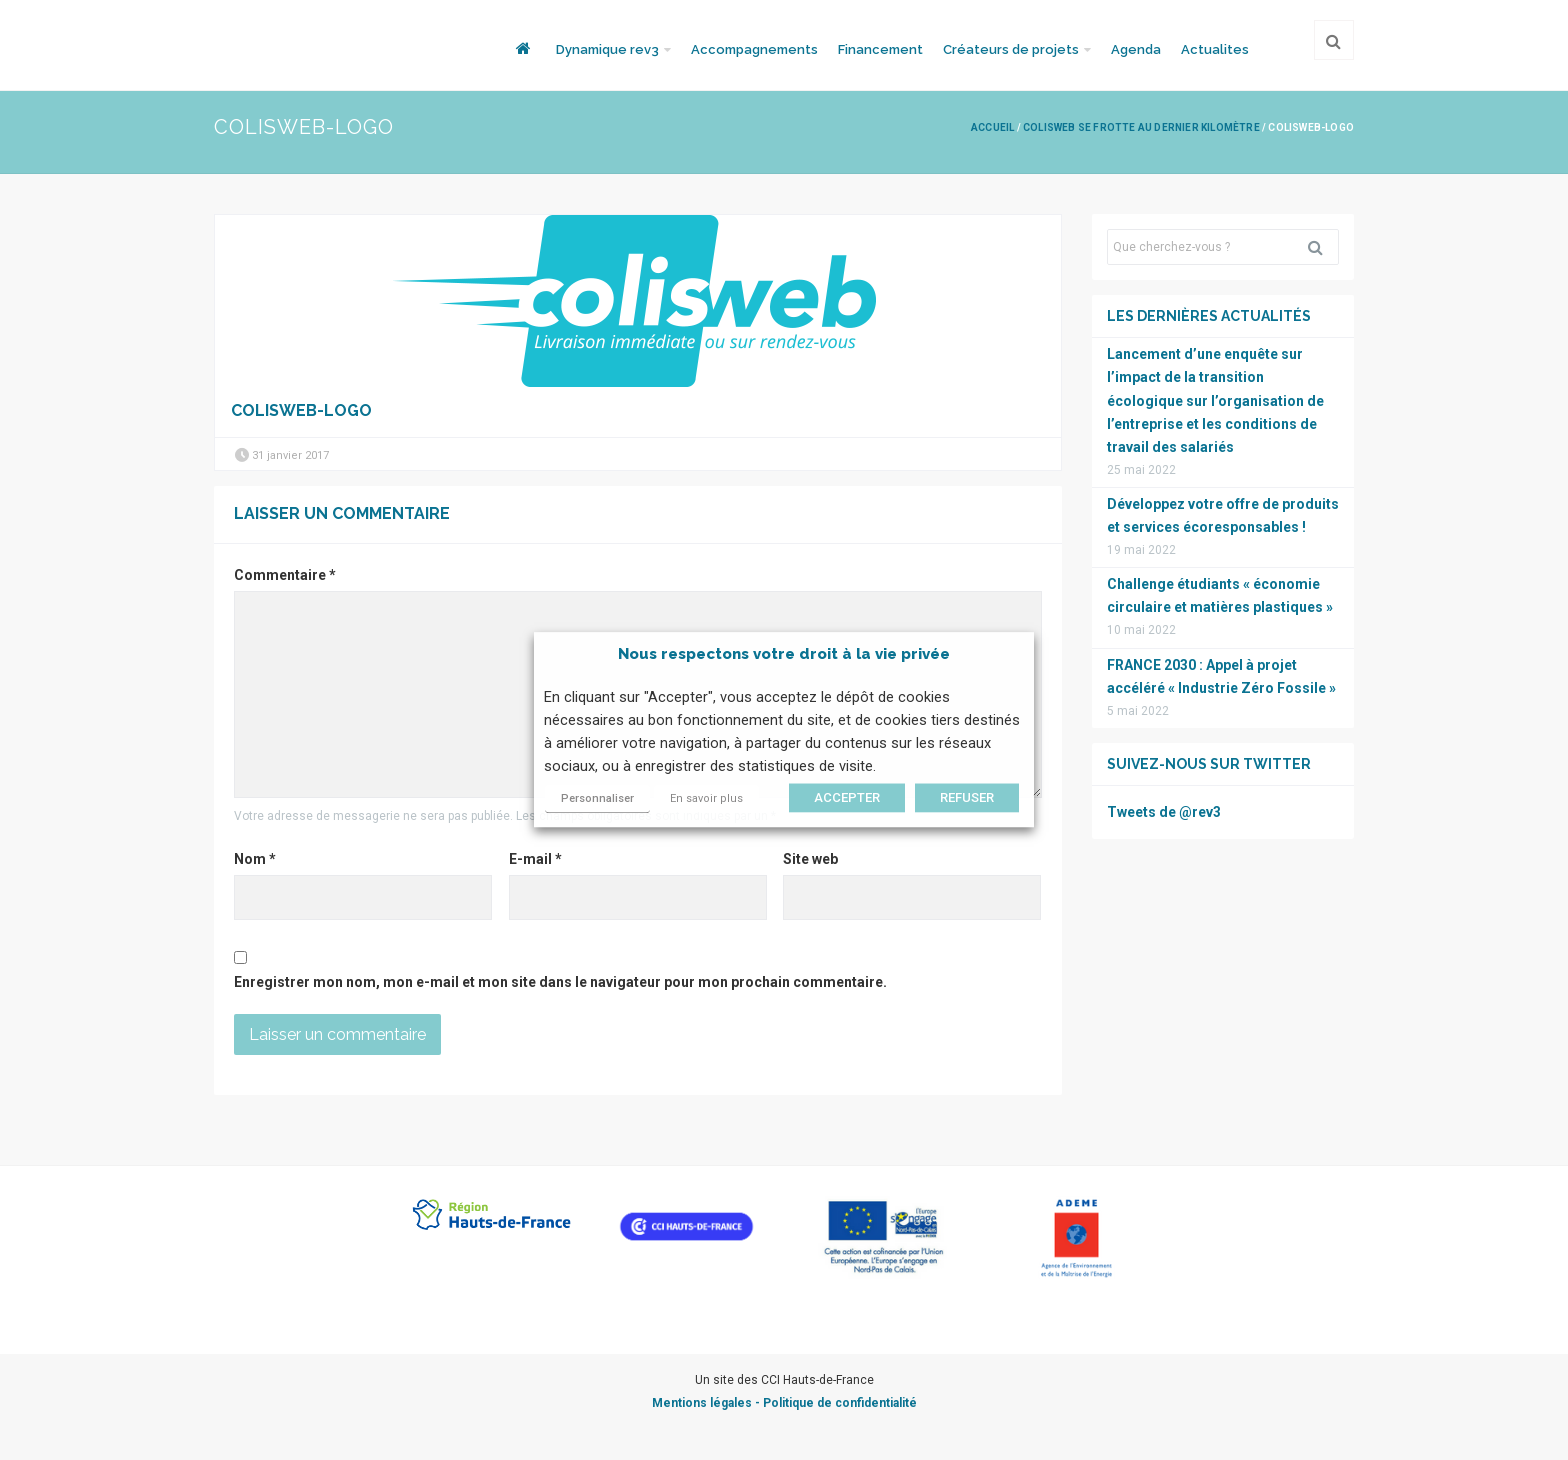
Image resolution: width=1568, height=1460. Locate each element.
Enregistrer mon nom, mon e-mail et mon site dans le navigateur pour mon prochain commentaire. (560, 982)
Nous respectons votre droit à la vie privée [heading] (784, 654)
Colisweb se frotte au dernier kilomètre (1141, 127)
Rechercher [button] (1323, 247)
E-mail (535, 859)
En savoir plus (706, 799)
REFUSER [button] (967, 798)
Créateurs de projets (1011, 49)
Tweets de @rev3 (1164, 812)
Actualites (1215, 49)
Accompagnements (754, 49)
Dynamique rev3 (607, 49)
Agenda (1136, 49)
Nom (255, 859)
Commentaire (285, 575)
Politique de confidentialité (840, 1403)
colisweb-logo (301, 410)
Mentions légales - (707, 1403)
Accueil (992, 127)
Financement (880, 49)
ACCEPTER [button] (847, 798)
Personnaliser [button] (597, 799)
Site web (810, 859)
